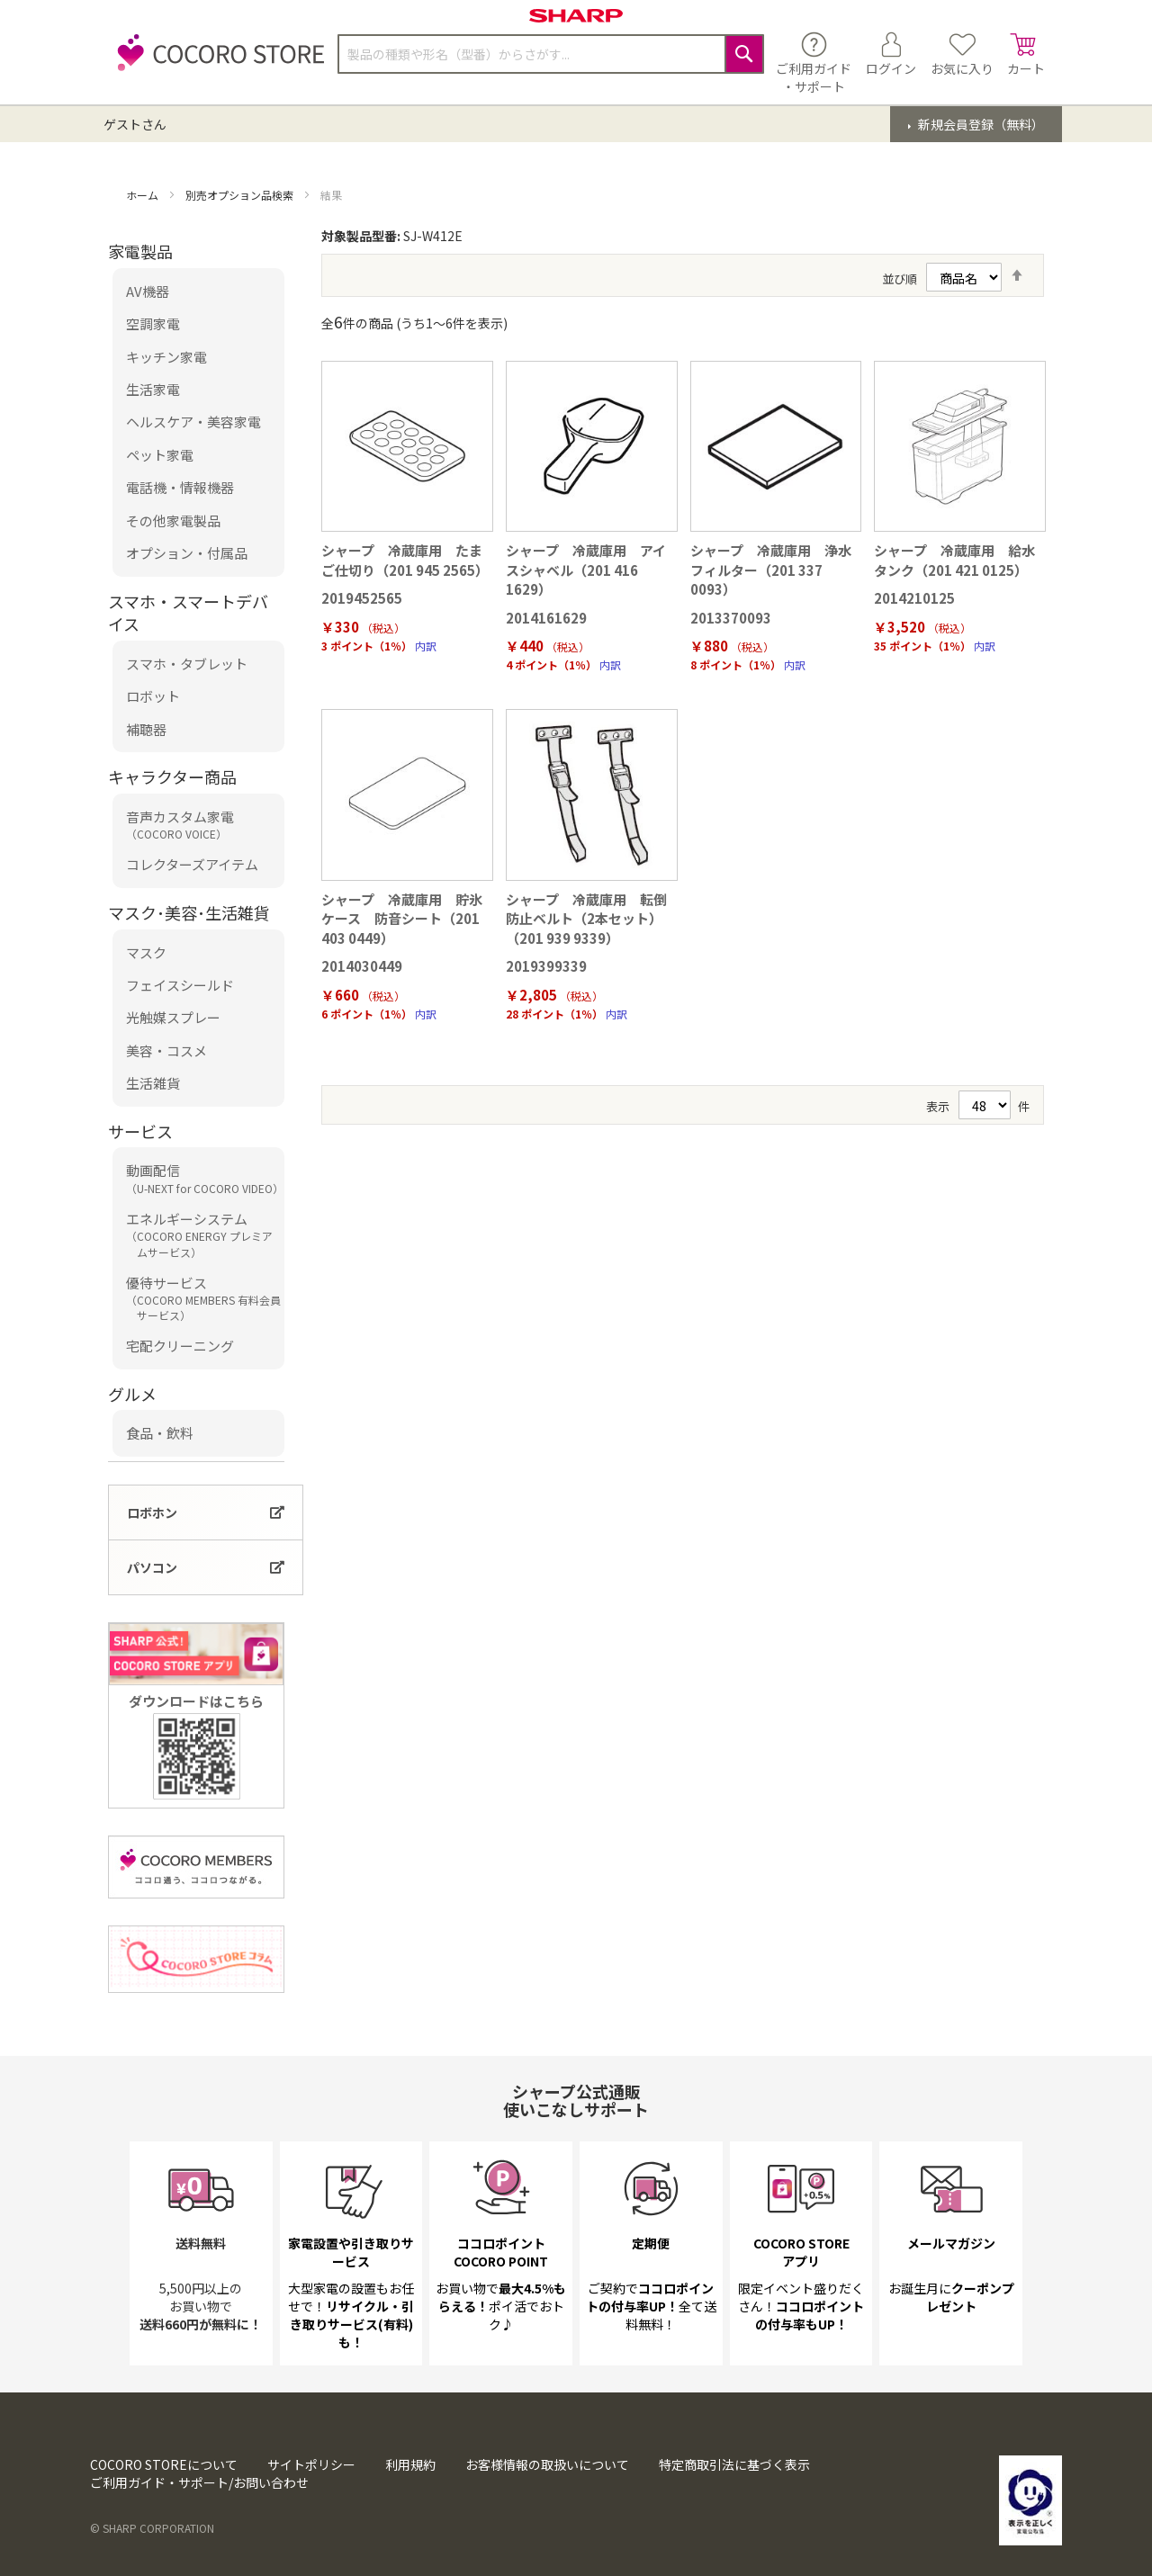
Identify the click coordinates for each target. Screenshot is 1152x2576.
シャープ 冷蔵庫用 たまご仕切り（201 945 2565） (405, 560)
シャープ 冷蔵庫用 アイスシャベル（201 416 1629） (586, 569)
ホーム (143, 194)
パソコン (152, 1567)
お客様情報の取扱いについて (547, 2464)
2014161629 (546, 617)
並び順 (899, 278)
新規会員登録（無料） (979, 124)
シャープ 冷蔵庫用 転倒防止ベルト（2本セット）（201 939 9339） (586, 918)
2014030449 (361, 965)
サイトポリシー (311, 2464)
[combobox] (551, 54)
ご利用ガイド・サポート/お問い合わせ (199, 2482)
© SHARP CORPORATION (152, 2528)
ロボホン (152, 1512)
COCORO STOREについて (164, 2464)
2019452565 (361, 597)
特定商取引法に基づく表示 (734, 2464)
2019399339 (546, 965)
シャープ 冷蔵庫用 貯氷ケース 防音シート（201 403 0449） (401, 918)
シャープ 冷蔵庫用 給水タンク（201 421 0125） (954, 560)
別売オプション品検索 (240, 194)
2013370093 (730, 617)
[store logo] (216, 62)
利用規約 (410, 2464)
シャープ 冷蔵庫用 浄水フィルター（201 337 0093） (770, 569)
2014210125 (914, 597)
